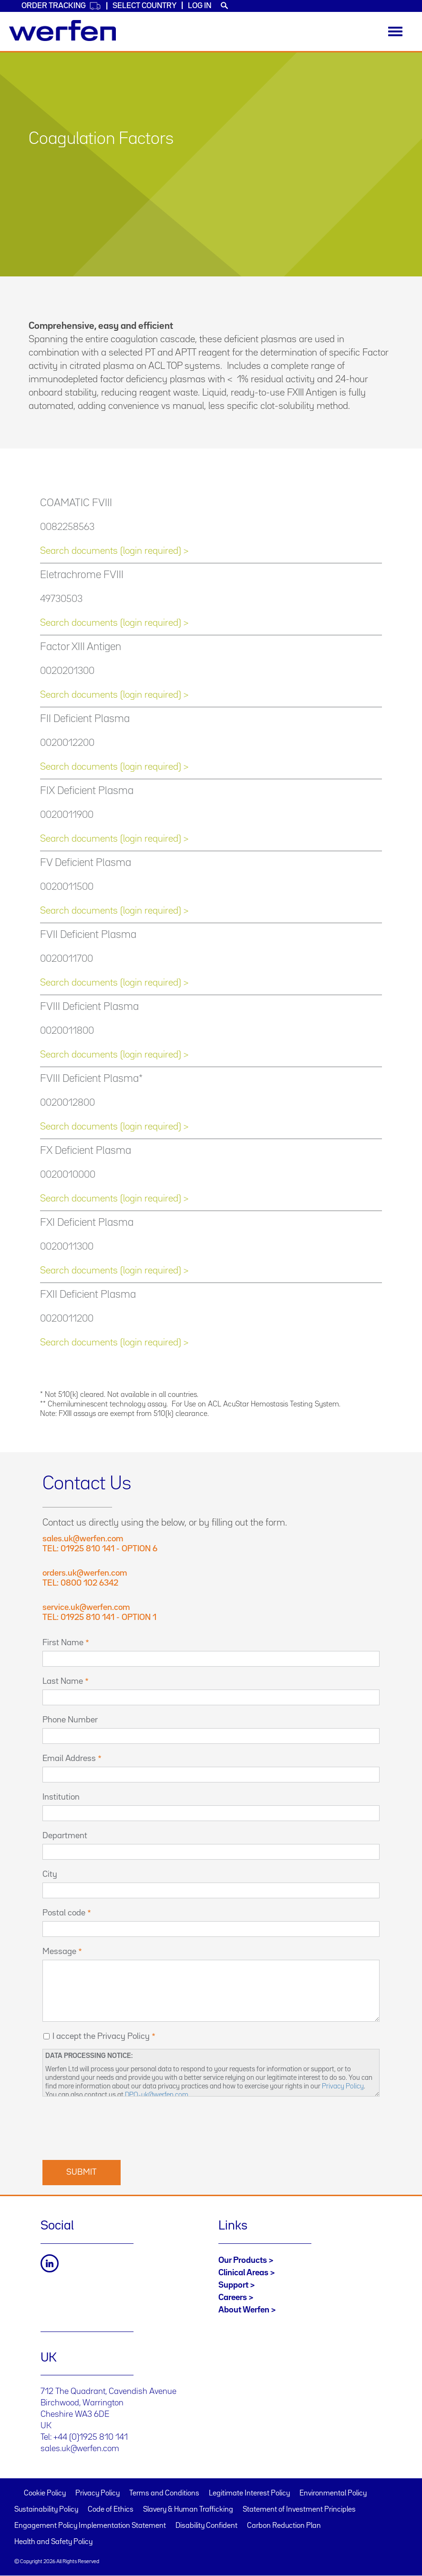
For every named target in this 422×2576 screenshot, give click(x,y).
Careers (232, 2297)
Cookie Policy (45, 2493)
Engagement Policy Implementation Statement (90, 2526)
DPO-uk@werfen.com (156, 2095)
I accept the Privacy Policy (101, 2036)
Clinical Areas (243, 2273)
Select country (144, 6)
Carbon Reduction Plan (284, 2526)
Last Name (62, 1681)
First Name (62, 1643)
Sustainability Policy (46, 2509)
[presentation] (114, 2127)
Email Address (69, 1758)
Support (233, 2285)
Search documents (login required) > (114, 551)
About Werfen (243, 2310)
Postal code (63, 1913)
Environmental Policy (333, 2493)
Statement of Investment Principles (299, 2509)
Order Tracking (61, 6)
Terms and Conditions (164, 2493)
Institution (61, 1797)
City (49, 1874)
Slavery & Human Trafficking (188, 2509)
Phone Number (70, 1720)
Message (59, 1951)
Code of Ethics (111, 2509)
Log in (199, 6)
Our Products (242, 2260)
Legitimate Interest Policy (249, 2493)
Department (64, 1836)
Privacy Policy (343, 2086)
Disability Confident (206, 2526)
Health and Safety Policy (53, 2542)
